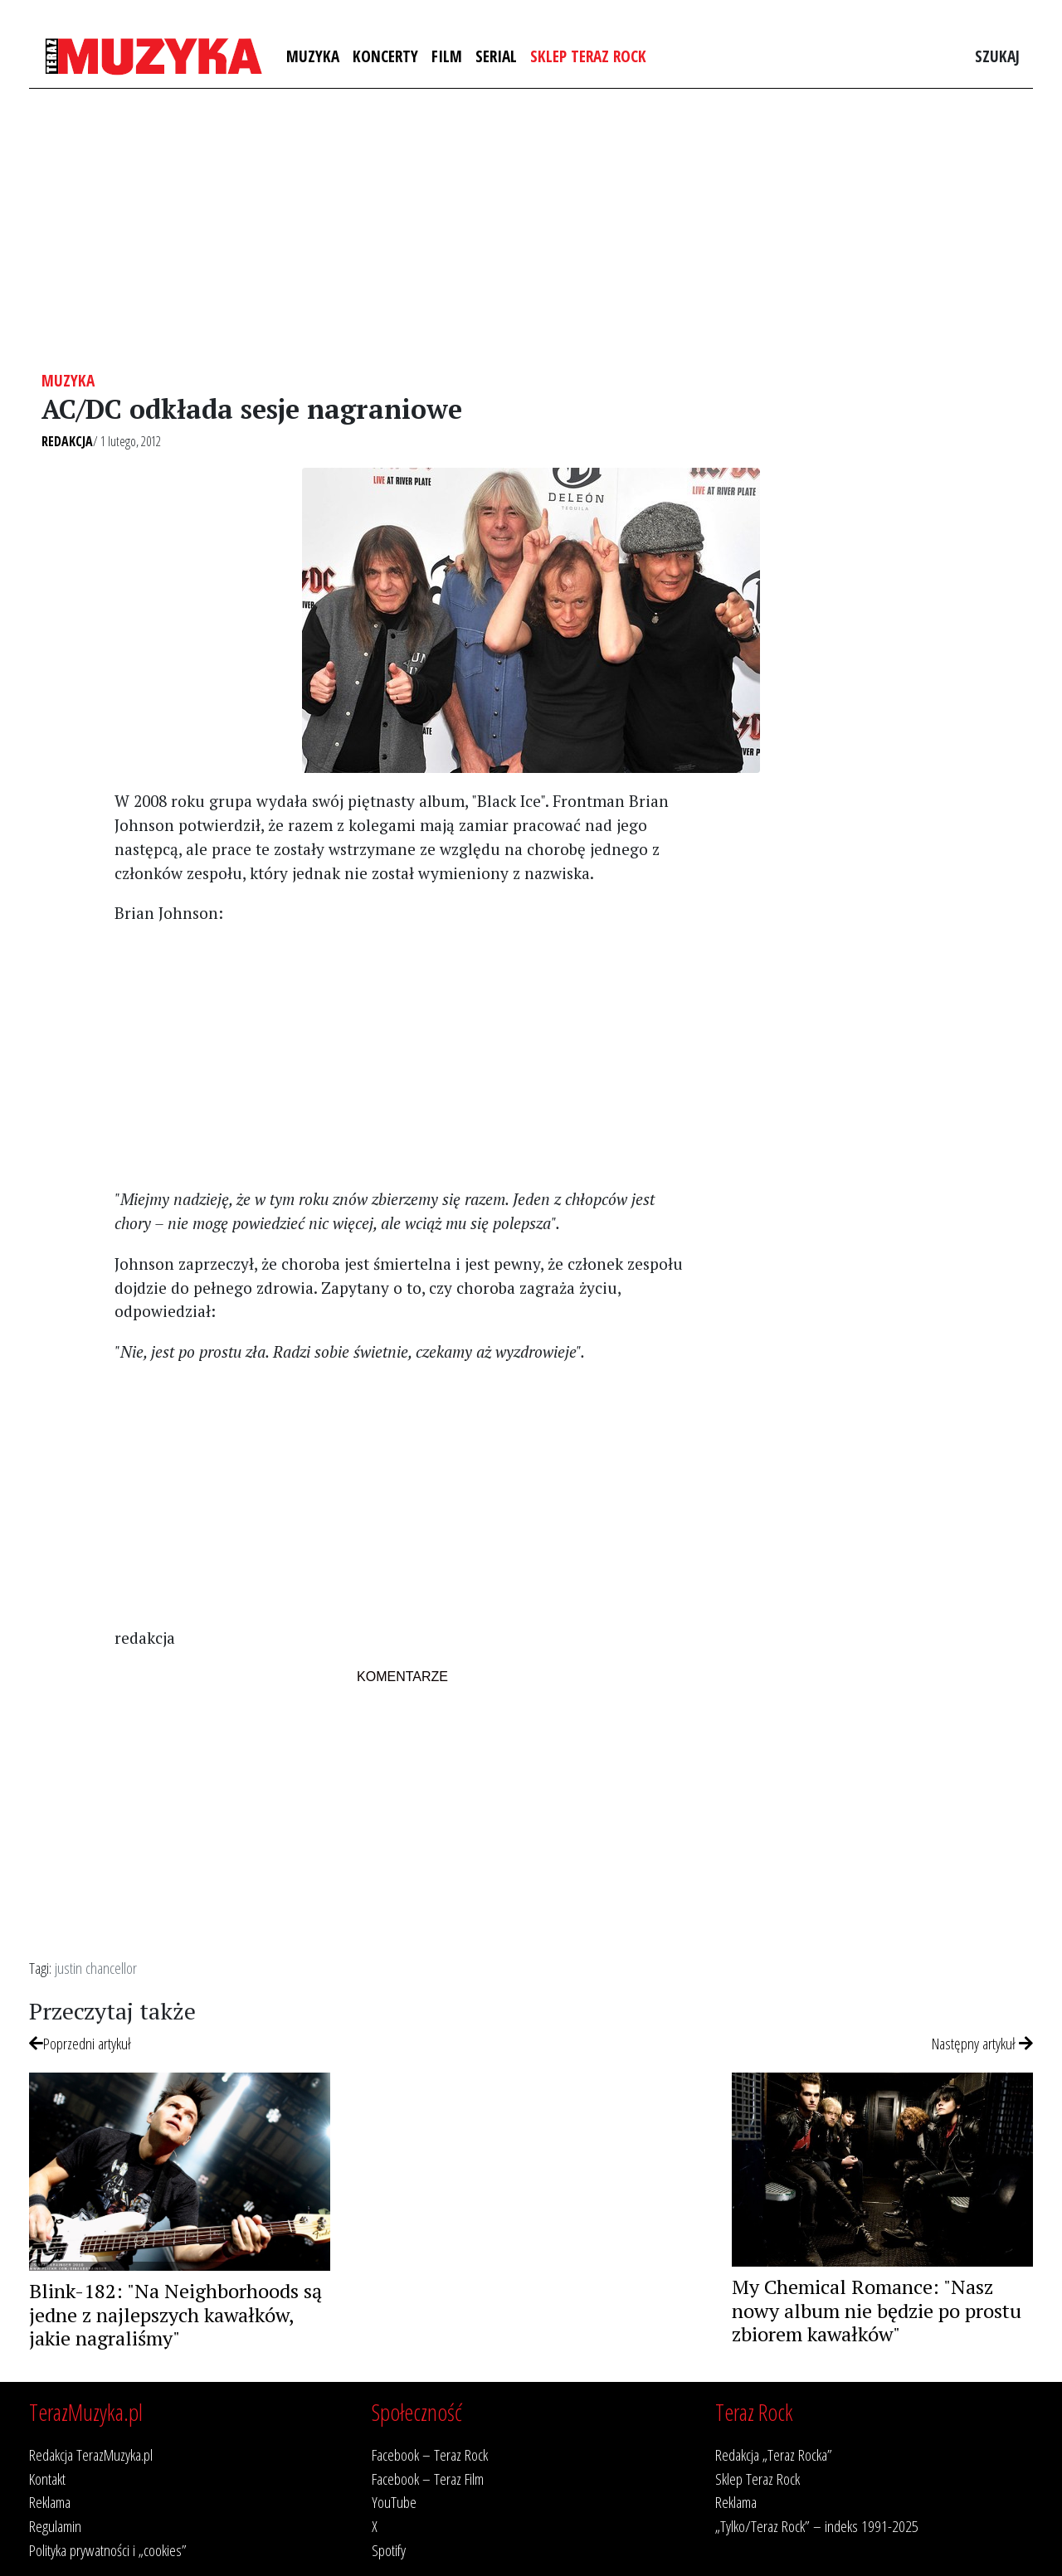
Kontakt (47, 2478)
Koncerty (385, 56)
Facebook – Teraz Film (428, 2478)
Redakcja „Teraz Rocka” (773, 2454)
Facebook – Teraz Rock (430, 2454)
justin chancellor (96, 1967)
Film (446, 56)
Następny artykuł (982, 2043)
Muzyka (312, 56)
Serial (496, 56)
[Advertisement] (531, 230)
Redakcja (67, 441)
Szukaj (997, 56)
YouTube (394, 2502)
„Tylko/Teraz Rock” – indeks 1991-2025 (816, 2526)
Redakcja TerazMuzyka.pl (91, 2454)
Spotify (389, 2550)
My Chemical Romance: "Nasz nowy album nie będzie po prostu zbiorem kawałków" (876, 2310)
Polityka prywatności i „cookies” (108, 2550)
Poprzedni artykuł (80, 2043)
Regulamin (55, 2526)
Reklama (50, 2502)
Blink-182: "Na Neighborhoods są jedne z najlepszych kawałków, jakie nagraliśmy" (175, 2314)
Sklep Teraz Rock (588, 56)
